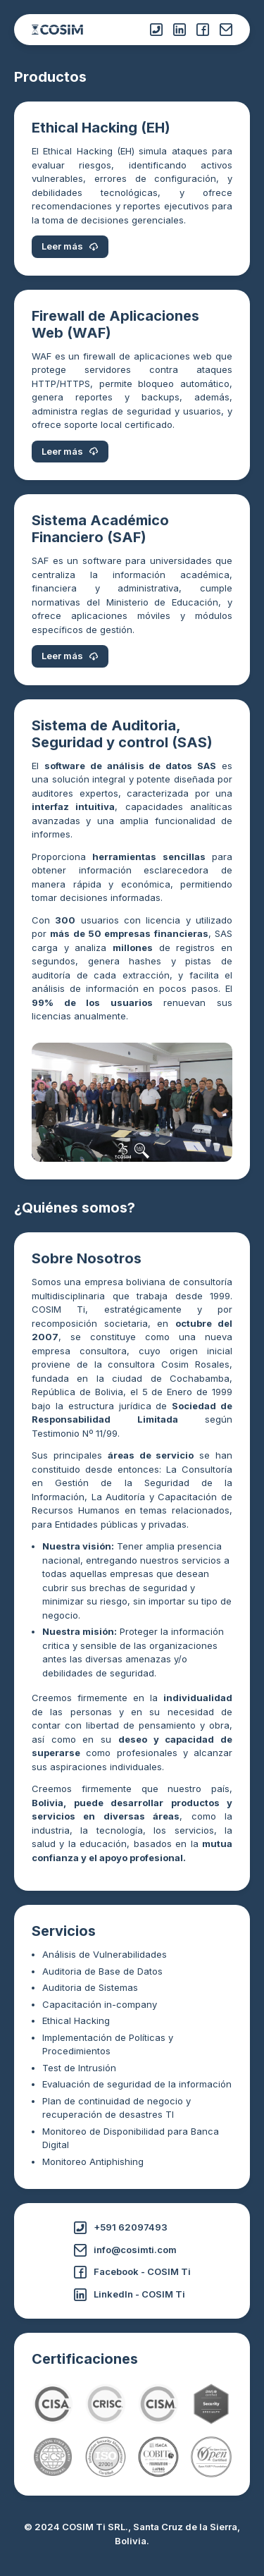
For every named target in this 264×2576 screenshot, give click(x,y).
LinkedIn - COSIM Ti (129, 2294)
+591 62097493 (121, 2227)
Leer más (70, 246)
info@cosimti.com (125, 2250)
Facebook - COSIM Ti (132, 2272)
